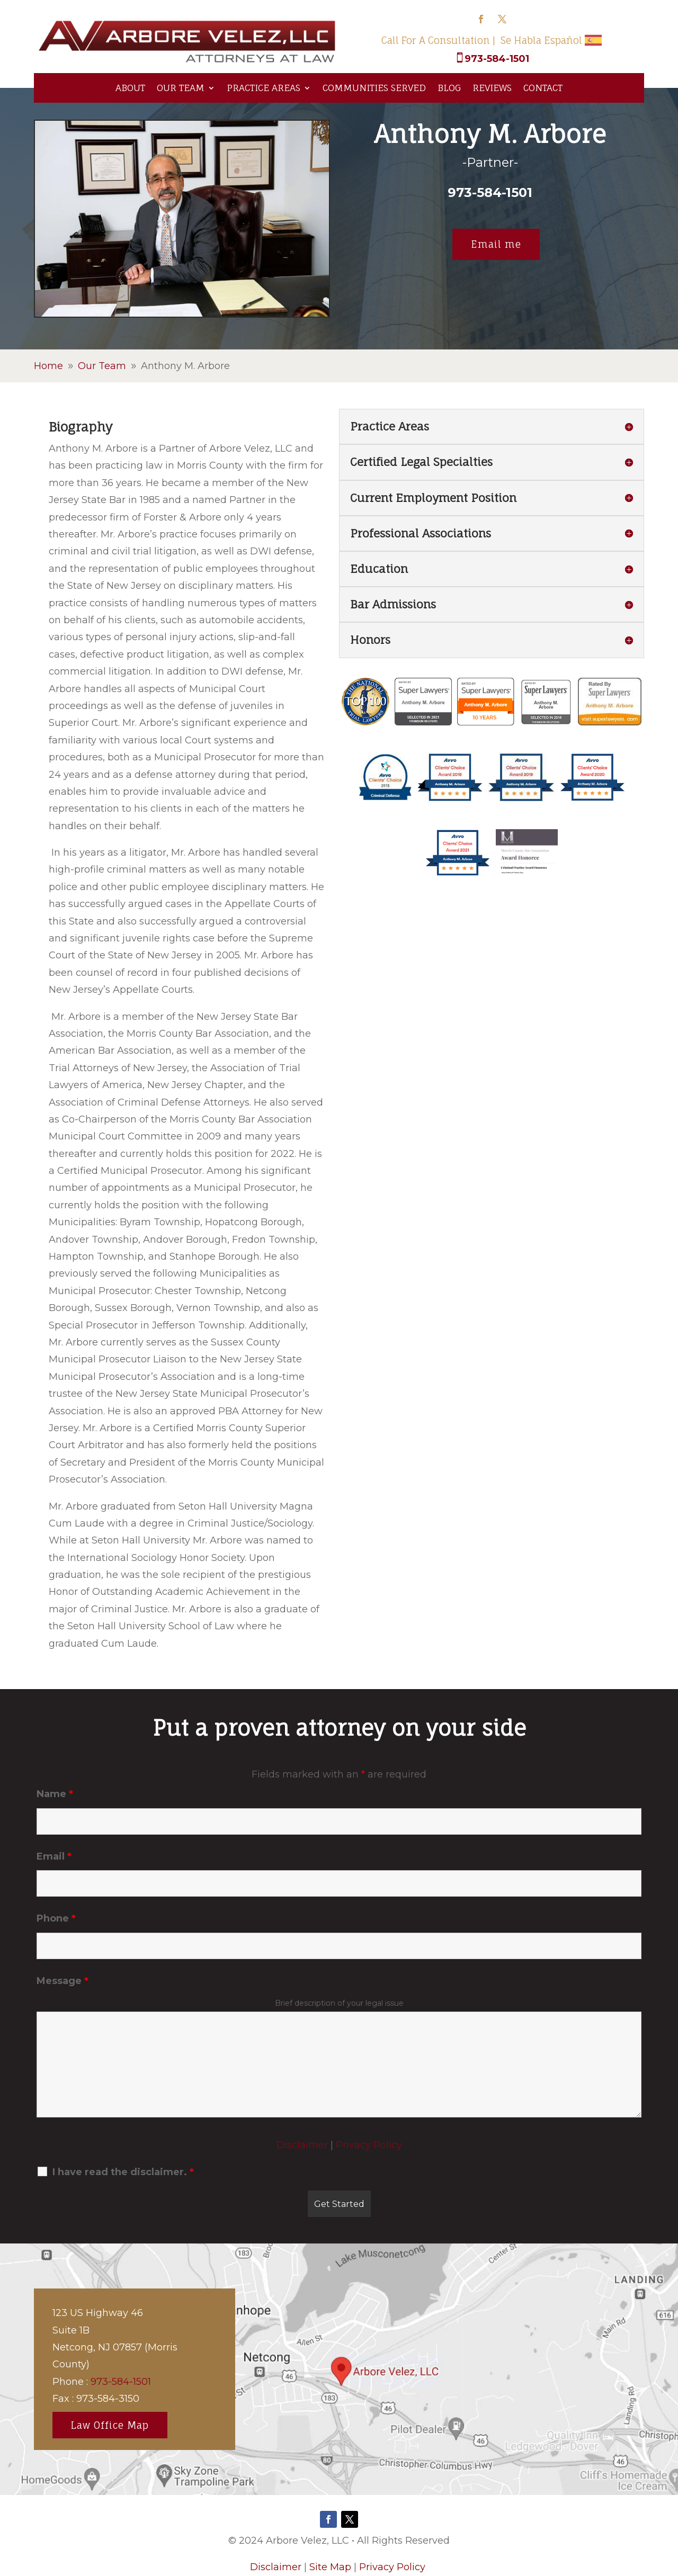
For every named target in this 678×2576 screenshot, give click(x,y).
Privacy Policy (369, 2145)
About (130, 87)
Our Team (180, 87)
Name (55, 1794)
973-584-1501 (497, 59)
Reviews (492, 87)
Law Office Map (110, 2425)
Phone (56, 1918)
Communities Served (374, 87)
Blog (449, 87)
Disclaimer (302, 2145)
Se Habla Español (541, 40)
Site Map (330, 2567)
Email (54, 1856)
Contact (543, 87)
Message (62, 1981)
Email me (496, 244)
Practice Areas (263, 87)
